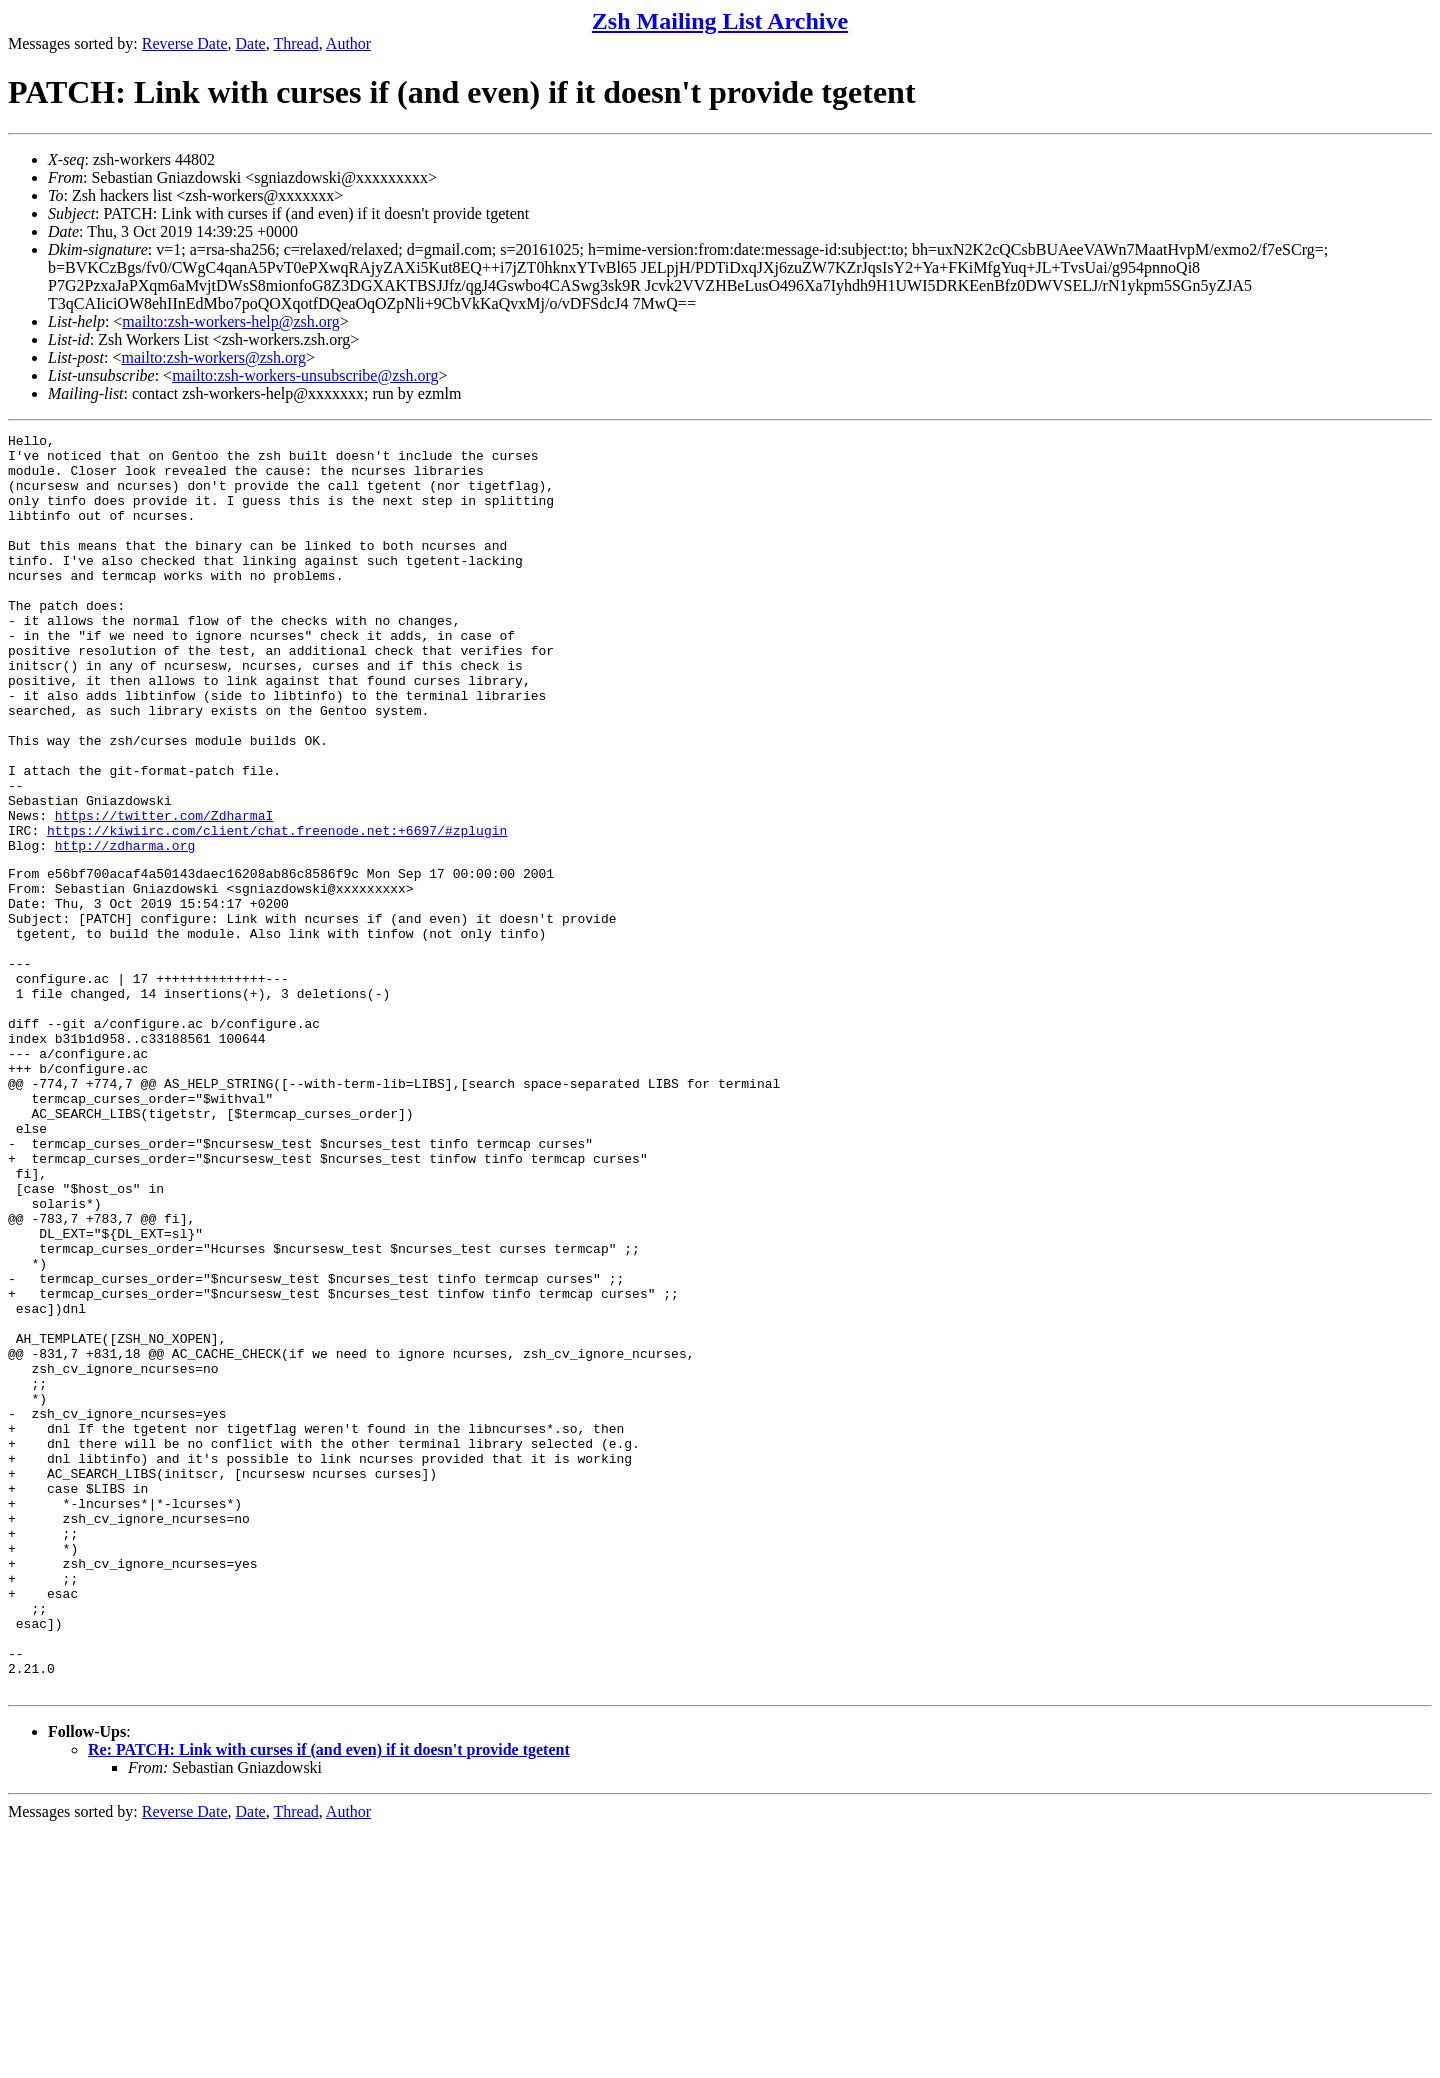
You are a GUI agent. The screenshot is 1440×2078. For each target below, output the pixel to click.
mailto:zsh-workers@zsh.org (213, 357)
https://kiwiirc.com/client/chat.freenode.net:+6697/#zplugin (277, 911)
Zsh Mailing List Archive (720, 21)
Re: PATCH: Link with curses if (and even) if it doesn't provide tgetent (329, 1998)
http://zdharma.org (125, 929)
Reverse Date (185, 43)
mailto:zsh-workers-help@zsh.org (231, 321)
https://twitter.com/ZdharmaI (164, 893)
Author (348, 43)
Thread (295, 43)
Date (251, 43)
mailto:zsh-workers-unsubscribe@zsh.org (305, 375)
